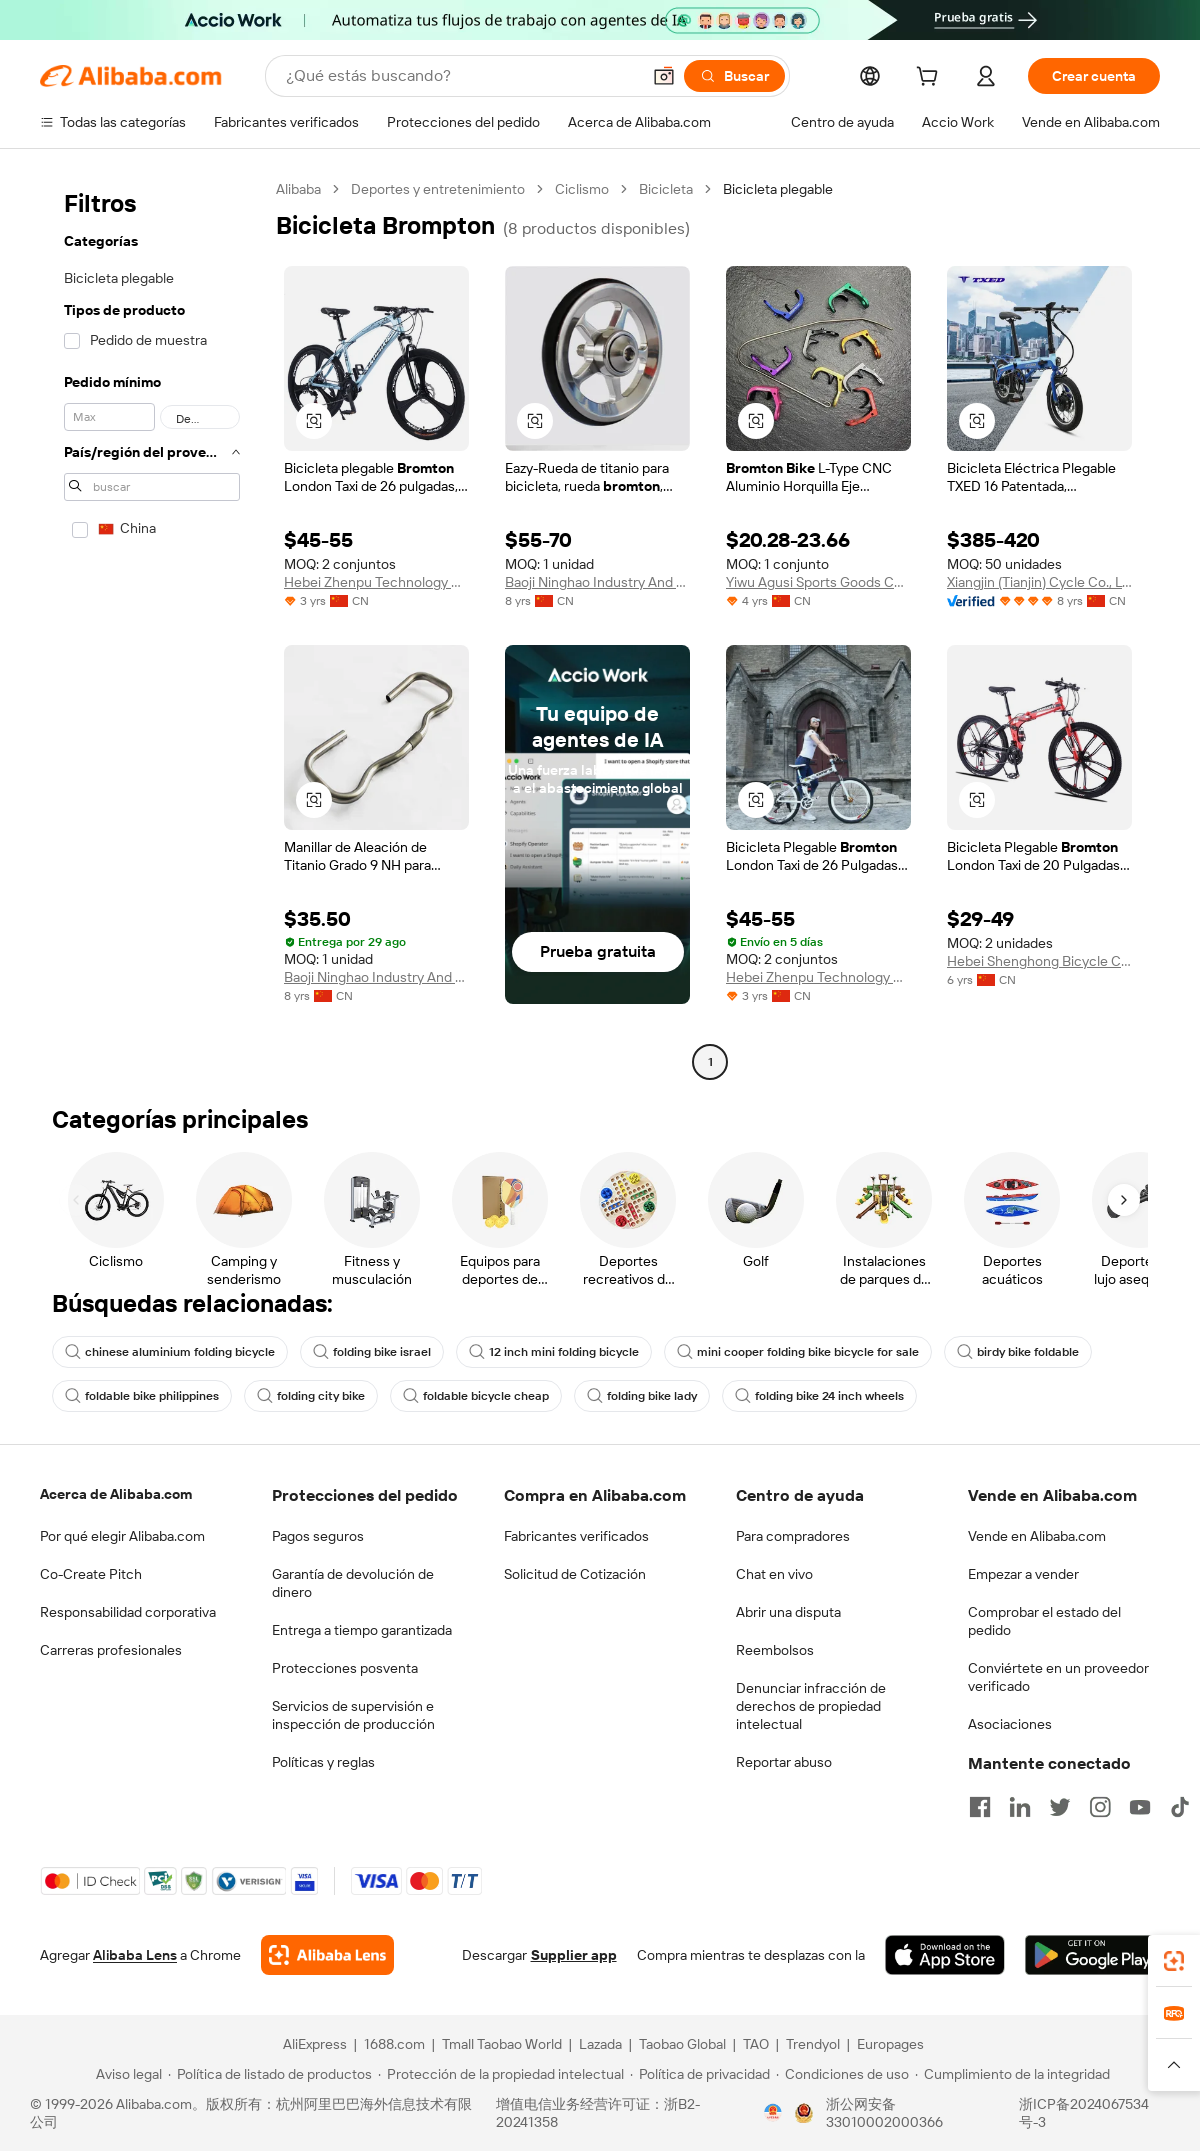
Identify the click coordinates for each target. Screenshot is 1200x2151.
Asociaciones (1010, 1724)
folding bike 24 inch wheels (819, 1396)
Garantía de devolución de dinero (353, 1583)
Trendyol (813, 2044)
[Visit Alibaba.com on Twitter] (1060, 1807)
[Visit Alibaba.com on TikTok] (1180, 1807)
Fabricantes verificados (576, 1536)
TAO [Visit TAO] (756, 2044)
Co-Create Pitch (91, 1574)
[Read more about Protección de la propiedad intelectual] (501, 2074)
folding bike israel (372, 1352)
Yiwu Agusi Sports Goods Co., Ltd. (818, 582)
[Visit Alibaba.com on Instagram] (1100, 1807)
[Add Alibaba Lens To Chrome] (327, 1955)
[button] (664, 76)
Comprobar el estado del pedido (1044, 1621)
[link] (1174, 1961)
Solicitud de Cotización (575, 1574)
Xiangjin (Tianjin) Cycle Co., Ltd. (1039, 582)
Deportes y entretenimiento (438, 189)
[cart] (931, 79)
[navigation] (152, 628)
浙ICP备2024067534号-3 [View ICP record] (1084, 2113)
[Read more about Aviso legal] (126, 2074)
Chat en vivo (774, 1574)
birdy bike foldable (1018, 1352)
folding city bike (311, 1396)
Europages (890, 2044)
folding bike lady (642, 1396)
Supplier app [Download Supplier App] (574, 1955)
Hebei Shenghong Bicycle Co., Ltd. (1039, 961)
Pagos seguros (318, 1536)
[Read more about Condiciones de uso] (842, 2074)
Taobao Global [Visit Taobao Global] (682, 2044)
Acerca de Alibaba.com (116, 1494)
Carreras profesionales (111, 1650)
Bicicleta (666, 189)
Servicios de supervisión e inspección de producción (353, 1715)
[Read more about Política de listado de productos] (270, 2074)
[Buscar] (734, 76)
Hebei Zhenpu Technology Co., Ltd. (376, 582)
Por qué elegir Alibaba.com (122, 1536)
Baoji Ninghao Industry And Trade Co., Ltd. (597, 582)
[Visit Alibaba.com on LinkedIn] (1020, 1807)
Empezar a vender (1023, 1574)
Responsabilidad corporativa (128, 1612)
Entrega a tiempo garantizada (362, 1630)
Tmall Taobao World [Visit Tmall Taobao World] (502, 2044)
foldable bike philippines (142, 1396)
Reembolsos (775, 1650)
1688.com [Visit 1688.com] (394, 2044)
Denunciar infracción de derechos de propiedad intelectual (811, 1706)
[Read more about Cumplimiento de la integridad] (1012, 2074)
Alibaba (298, 189)
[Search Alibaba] (461, 76)
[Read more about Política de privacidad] (700, 2074)
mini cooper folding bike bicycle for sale (798, 1352)
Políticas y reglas (323, 1762)
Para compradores (793, 1536)
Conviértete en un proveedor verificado (1058, 1677)
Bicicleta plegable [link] (778, 189)
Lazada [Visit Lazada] (600, 2044)
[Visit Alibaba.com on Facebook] (980, 1807)
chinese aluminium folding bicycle (170, 1352)
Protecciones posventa (345, 1668)
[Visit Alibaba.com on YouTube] (1140, 1807)
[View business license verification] (773, 2113)
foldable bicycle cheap (476, 1396)
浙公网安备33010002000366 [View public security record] (884, 2113)
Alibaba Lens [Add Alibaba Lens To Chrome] (135, 1955)
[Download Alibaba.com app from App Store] (945, 1955)
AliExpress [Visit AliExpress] (315, 2044)
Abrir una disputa (788, 1612)
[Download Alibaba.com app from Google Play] (1092, 1955)
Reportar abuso (784, 1762)
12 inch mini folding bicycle (554, 1352)
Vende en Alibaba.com (1037, 1536)
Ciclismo (582, 189)
